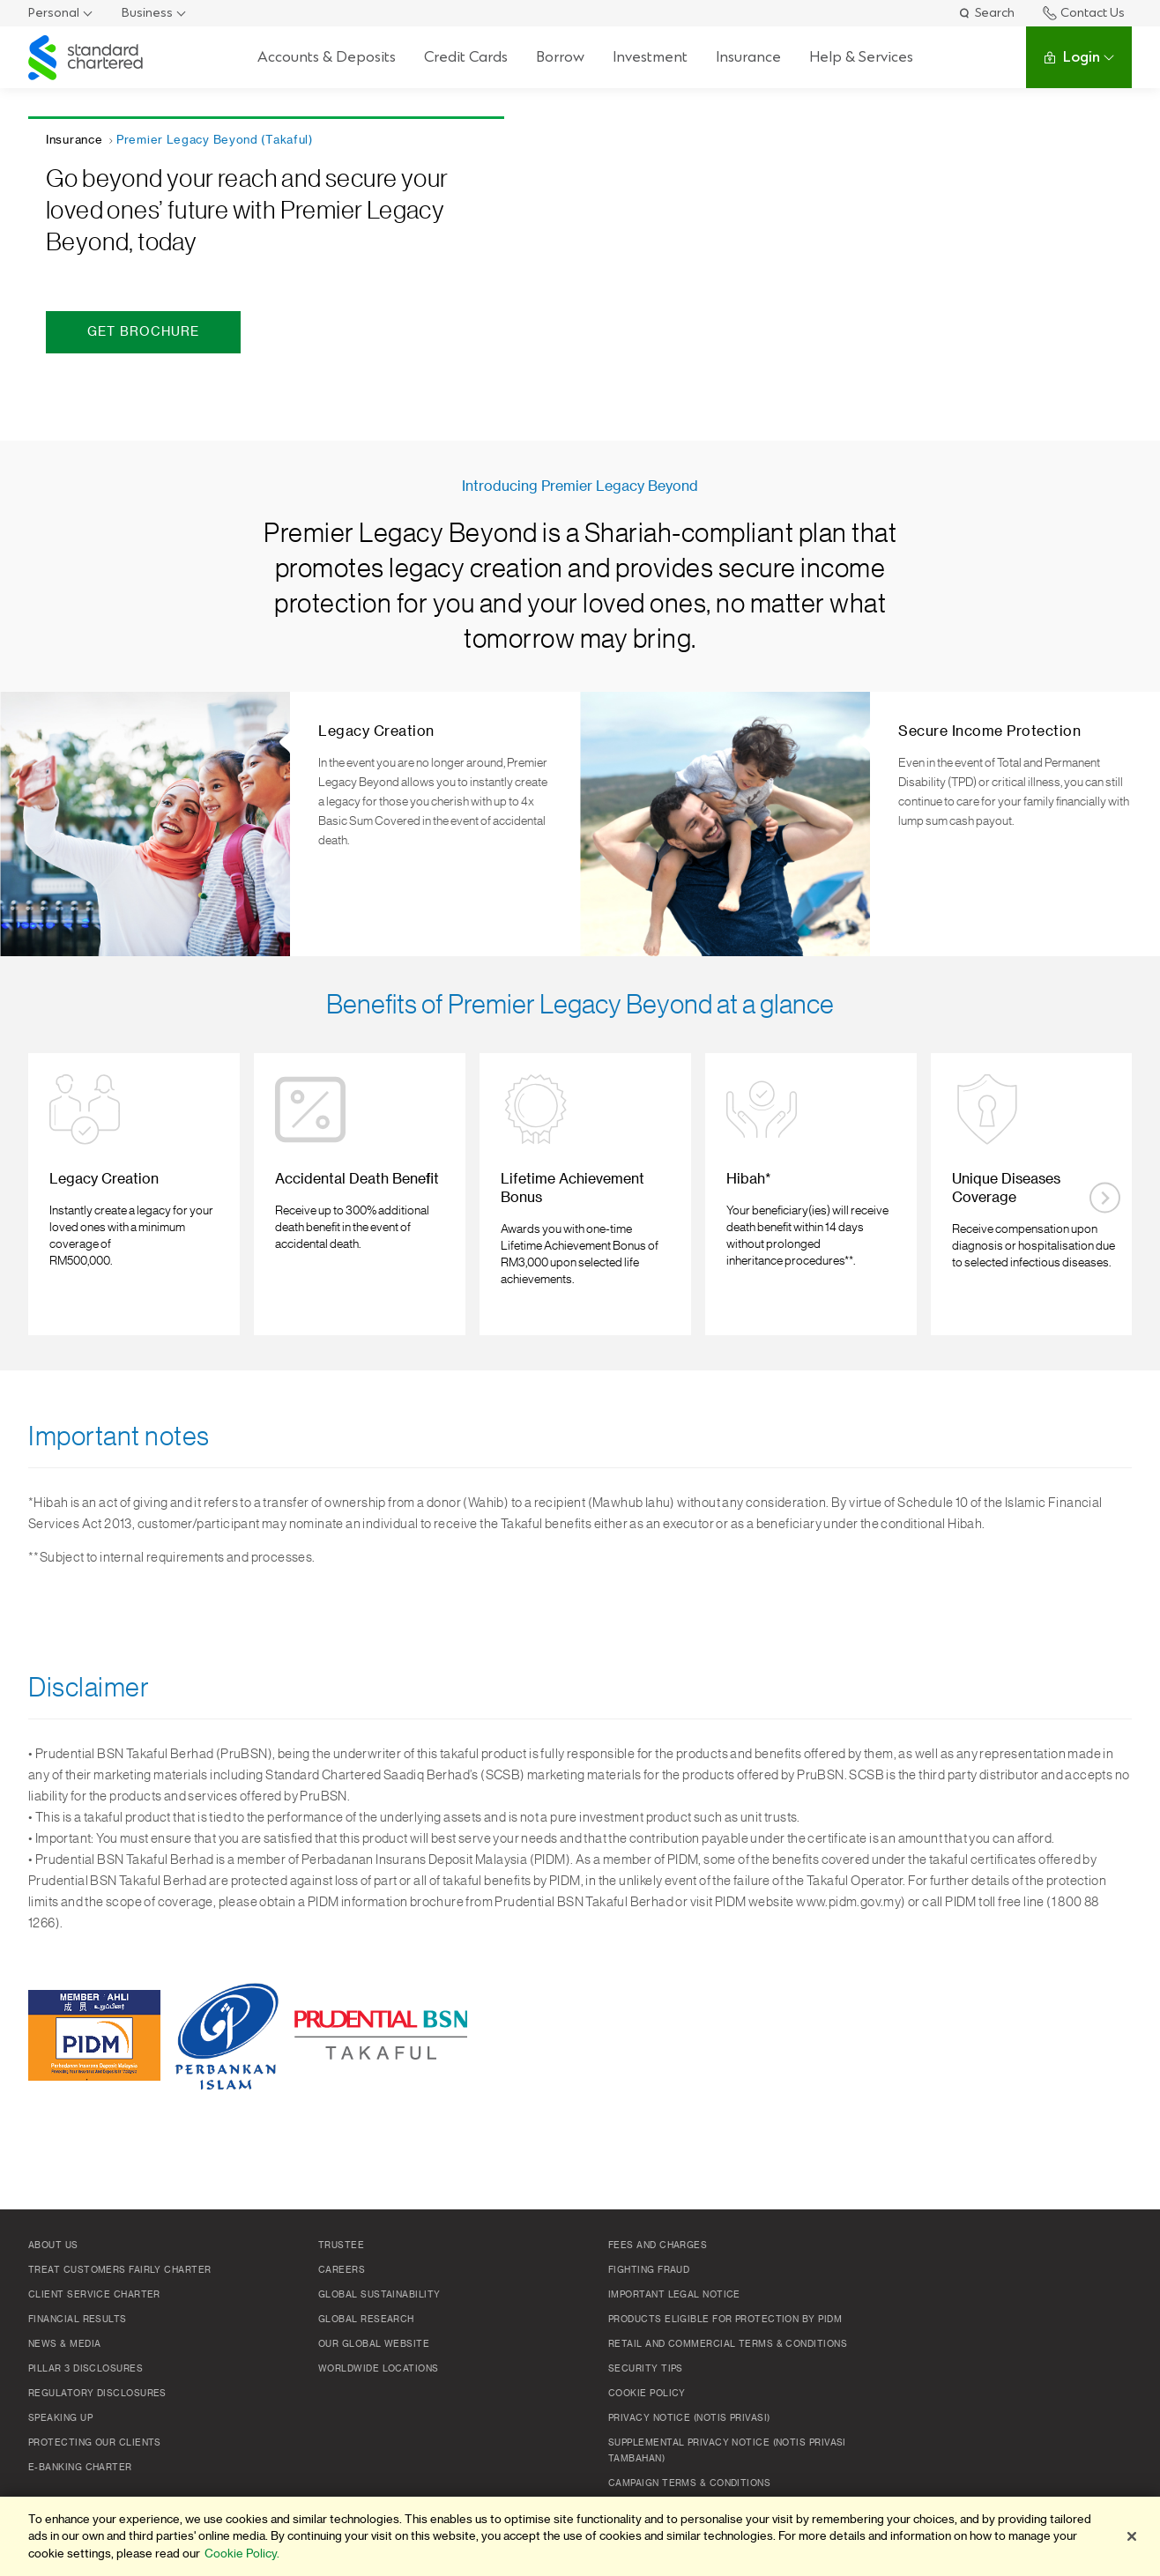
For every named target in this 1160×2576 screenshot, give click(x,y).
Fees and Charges (657, 2245)
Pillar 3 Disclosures (85, 2368)
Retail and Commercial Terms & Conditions (727, 2344)
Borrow (560, 57)
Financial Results (77, 2319)
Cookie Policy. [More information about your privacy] (241, 2553)
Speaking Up (60, 2418)
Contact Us (1084, 12)
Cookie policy (647, 2393)
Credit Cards (466, 57)
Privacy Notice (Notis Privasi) (689, 2418)
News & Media (64, 2344)
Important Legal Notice (674, 2294)
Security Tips (645, 2368)
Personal (53, 12)
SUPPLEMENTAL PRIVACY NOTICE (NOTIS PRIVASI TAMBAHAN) (727, 2451)
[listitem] (133, 1194)
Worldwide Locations (378, 2368)
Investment (650, 57)
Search (986, 12)
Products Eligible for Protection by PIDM (725, 2319)
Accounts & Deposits (326, 57)
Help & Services (861, 57)
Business (147, 12)
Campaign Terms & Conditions (689, 2483)
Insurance (748, 57)
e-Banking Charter (80, 2467)
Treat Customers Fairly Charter (120, 2270)
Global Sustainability (379, 2294)
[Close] (1131, 2536)
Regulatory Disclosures (97, 2393)
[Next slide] (1104, 1198)
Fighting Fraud (648, 2270)
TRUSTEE (341, 2245)
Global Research (366, 2319)
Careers (341, 2270)
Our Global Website (373, 2344)
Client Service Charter (94, 2294)
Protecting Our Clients (94, 2443)
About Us (53, 2245)
